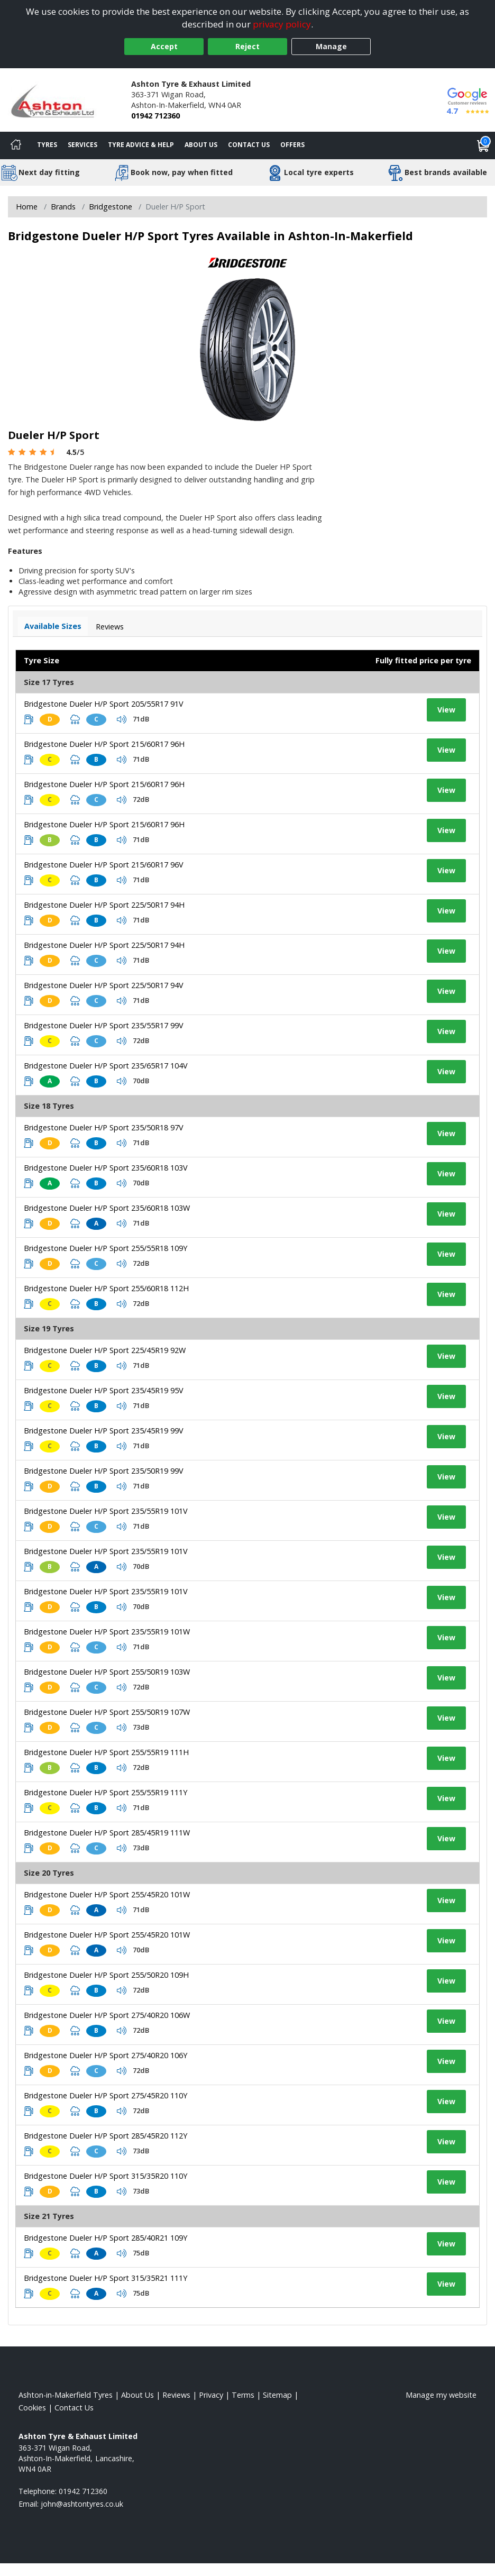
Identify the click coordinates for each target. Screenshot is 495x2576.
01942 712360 (155, 116)
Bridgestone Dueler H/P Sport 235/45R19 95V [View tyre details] (104, 1390)
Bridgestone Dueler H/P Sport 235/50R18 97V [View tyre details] (104, 1127)
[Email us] (82, 2504)
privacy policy (282, 24)
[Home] (16, 145)
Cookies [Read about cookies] (32, 2408)
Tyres (47, 144)
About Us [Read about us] (137, 2395)
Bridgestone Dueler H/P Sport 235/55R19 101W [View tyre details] (107, 1632)
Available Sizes (52, 626)
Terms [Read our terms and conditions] (243, 2395)
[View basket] (483, 145)
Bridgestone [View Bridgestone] (110, 207)
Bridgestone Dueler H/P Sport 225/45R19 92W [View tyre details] (105, 1350)
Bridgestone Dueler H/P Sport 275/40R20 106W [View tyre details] (107, 2015)
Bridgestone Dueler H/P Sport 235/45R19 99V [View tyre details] (104, 1431)
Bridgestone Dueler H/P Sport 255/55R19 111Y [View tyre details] (105, 1792)
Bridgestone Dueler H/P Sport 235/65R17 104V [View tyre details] (106, 1066)
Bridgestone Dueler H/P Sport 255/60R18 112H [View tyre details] (106, 1288)
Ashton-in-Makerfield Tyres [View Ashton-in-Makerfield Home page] (66, 2395)
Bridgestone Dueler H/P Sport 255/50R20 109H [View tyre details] (106, 1975)
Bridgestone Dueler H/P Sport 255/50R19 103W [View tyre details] (107, 1672)
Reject (247, 46)
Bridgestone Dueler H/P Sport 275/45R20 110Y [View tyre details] (105, 2095)
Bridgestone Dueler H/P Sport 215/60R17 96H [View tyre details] (104, 744)
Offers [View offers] (292, 144)
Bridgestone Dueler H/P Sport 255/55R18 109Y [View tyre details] (105, 1248)
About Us (201, 144)
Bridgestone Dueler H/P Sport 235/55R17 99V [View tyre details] (104, 1025)
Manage (331, 46)
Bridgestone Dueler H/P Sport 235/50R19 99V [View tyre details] (104, 1471)
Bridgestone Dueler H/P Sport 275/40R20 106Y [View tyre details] (105, 2055)
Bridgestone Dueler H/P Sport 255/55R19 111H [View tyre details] (106, 1752)
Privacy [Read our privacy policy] (211, 2395)
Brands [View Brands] (63, 207)
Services (82, 144)
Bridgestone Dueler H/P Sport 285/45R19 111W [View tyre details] (107, 1833)
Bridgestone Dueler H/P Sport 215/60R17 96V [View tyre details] (104, 865)
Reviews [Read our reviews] (176, 2395)
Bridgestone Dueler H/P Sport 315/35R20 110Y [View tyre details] (105, 2176)
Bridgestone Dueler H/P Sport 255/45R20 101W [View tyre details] (107, 1894)
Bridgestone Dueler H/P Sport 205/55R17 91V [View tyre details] (104, 704)
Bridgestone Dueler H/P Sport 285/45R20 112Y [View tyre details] (105, 2136)
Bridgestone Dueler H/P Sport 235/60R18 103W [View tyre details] (107, 1208)
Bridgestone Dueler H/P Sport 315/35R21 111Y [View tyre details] (105, 2278)
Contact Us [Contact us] (249, 144)
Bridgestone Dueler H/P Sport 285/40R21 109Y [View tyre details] (105, 2238)
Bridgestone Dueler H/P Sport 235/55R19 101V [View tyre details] (106, 1511)
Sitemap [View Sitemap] (277, 2395)
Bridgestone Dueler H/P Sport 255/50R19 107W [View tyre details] (107, 1712)
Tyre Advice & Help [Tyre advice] (141, 144)
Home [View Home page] (27, 207)
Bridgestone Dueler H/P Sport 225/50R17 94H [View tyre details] (104, 905)
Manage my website (441, 2395)
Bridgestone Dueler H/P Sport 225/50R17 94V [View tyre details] (104, 985)
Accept (164, 46)
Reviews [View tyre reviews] (110, 627)
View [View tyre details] (446, 710)
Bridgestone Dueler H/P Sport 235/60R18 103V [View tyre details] (106, 1168)
